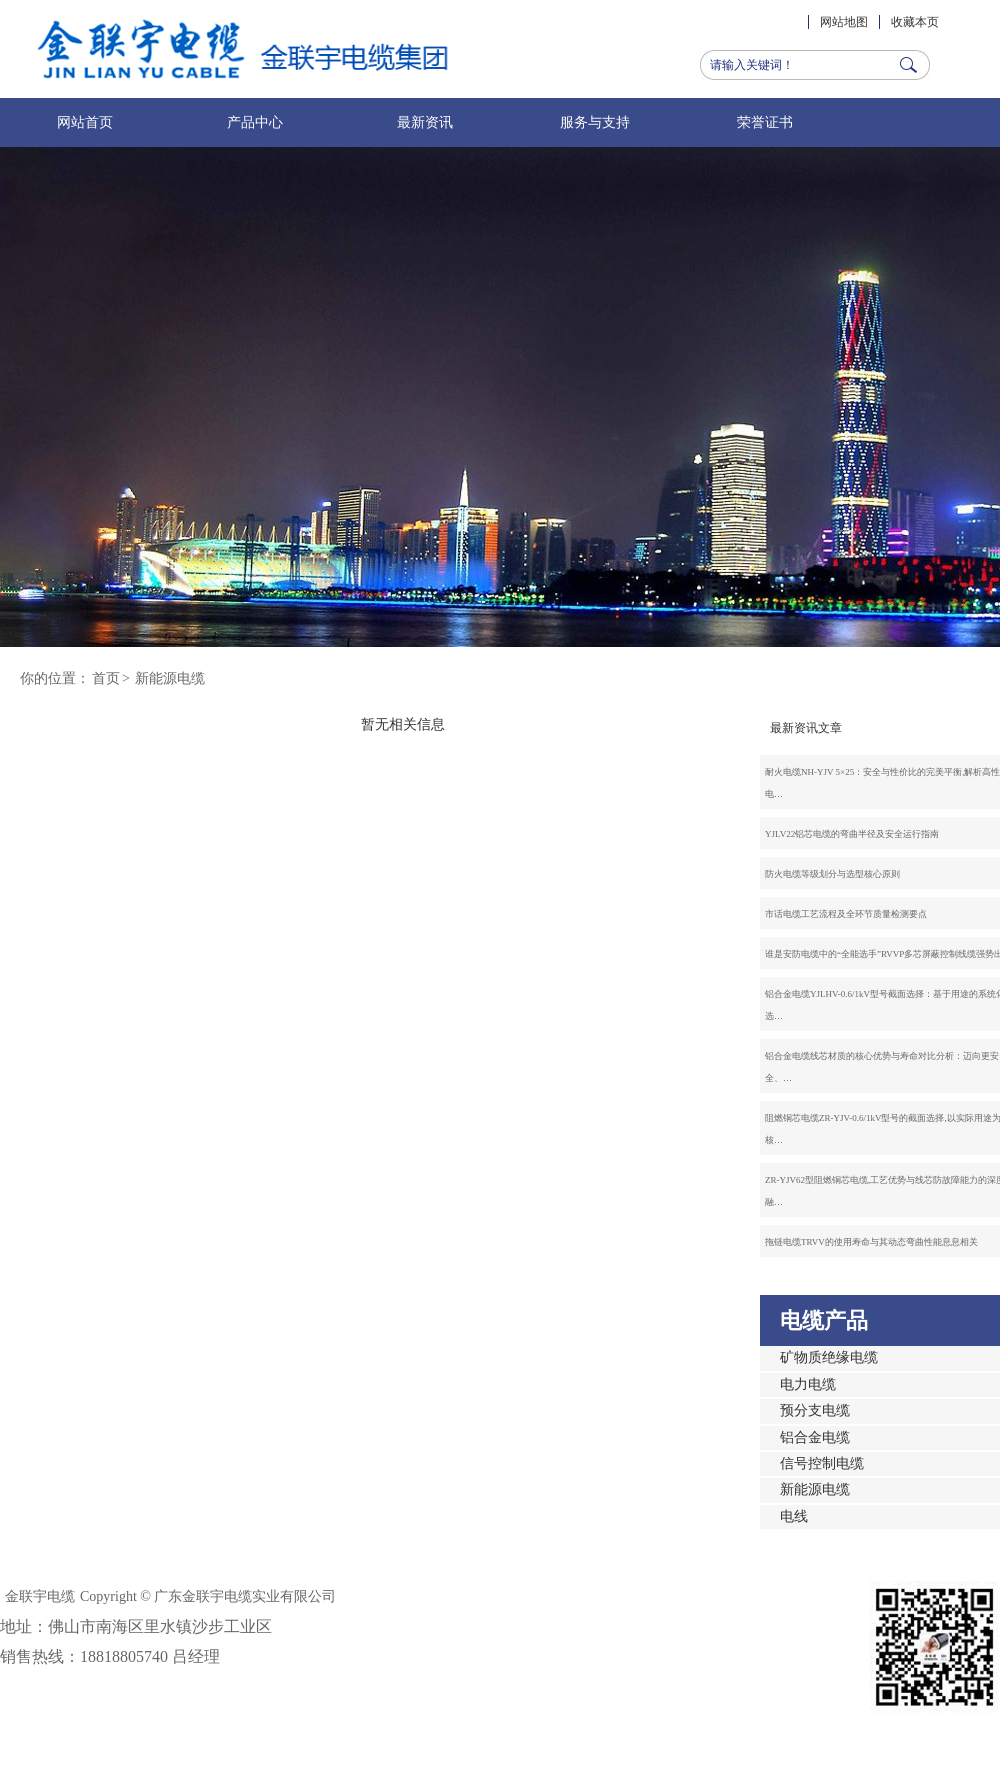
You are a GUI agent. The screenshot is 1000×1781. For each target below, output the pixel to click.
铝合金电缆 (815, 1437)
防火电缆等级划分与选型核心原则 (832, 874)
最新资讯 (425, 122)
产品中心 (255, 122)
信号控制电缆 (822, 1463)
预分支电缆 (815, 1410)
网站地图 (844, 22)
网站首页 (85, 122)
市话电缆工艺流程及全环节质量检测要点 (846, 914)
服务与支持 (595, 122)
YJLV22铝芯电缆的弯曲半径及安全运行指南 (852, 834)
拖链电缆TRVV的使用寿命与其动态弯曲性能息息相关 (871, 1242)
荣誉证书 (765, 122)
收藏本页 (915, 22)
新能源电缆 (170, 678)
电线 (794, 1516)
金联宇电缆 (40, 1596)
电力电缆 (808, 1384)
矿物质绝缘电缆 (829, 1357)
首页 (106, 678)
